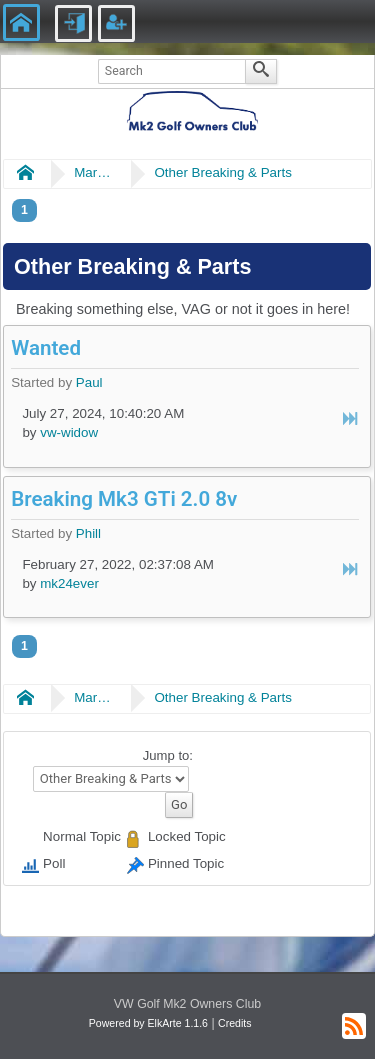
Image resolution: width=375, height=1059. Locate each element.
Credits (234, 1023)
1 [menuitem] (24, 210)
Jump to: (168, 755)
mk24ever (69, 583)
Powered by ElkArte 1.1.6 (148, 1023)
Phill (88, 533)
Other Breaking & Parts (222, 172)
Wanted (46, 348)
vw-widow (69, 432)
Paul (89, 382)
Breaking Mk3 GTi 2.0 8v (124, 499)
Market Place (94, 172)
